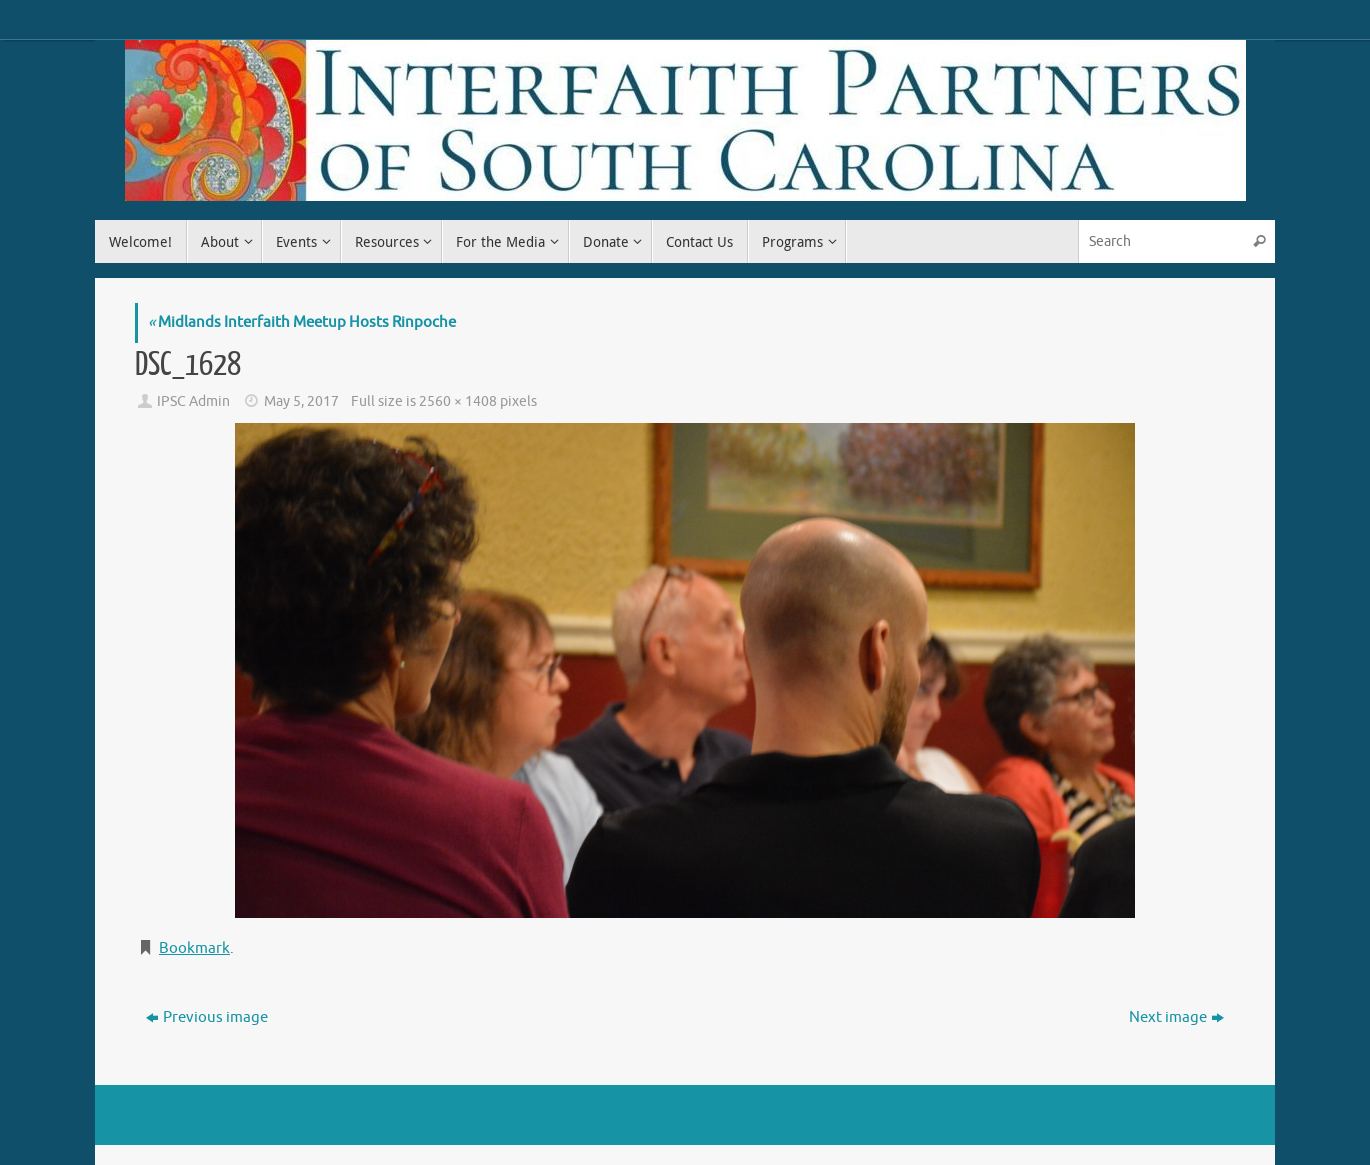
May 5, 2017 (301, 401)
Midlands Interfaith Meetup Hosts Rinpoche (302, 322)
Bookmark (194, 948)
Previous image (207, 1017)
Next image (1176, 1017)
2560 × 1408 (458, 401)
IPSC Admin (193, 401)
